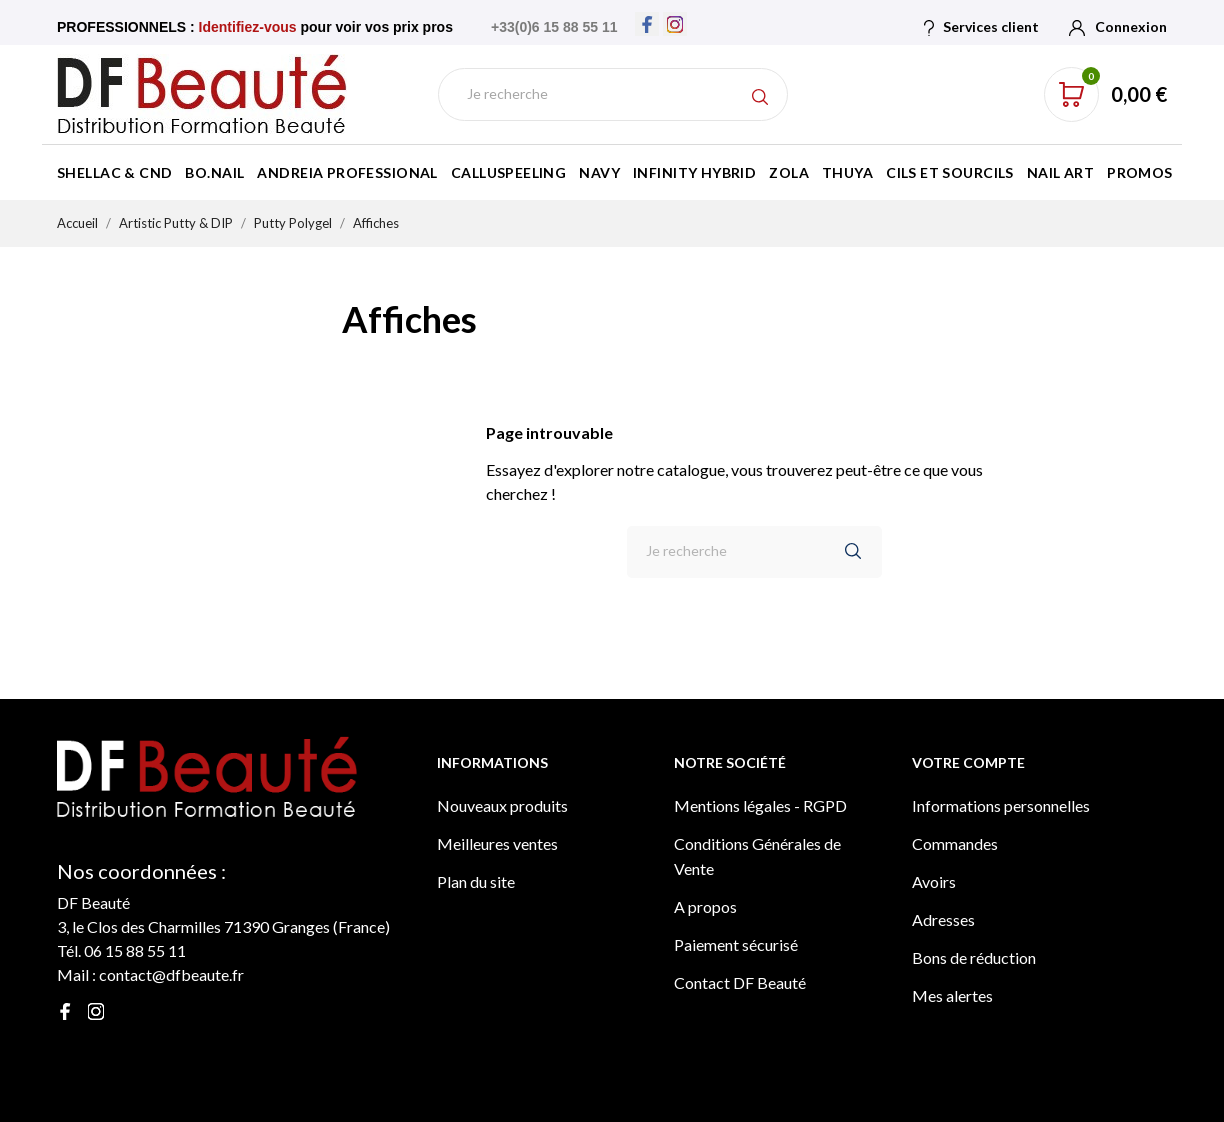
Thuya (847, 172)
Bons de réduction (974, 957)
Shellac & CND (114, 172)
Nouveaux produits (502, 805)
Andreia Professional (347, 172)
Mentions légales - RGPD (760, 805)
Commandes (955, 843)
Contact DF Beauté (740, 982)
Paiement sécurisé (736, 944)
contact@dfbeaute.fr (171, 974)
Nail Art (1060, 172)
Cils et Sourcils (950, 172)
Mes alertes (952, 995)
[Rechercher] (613, 94)
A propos (705, 906)
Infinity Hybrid (694, 172)
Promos (1140, 172)
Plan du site (476, 881)
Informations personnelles (1001, 805)
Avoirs (934, 881)
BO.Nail (214, 172)
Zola (789, 172)
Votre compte (968, 762)
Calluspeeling (508, 172)
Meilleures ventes (497, 843)
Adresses (943, 919)
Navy (599, 172)
